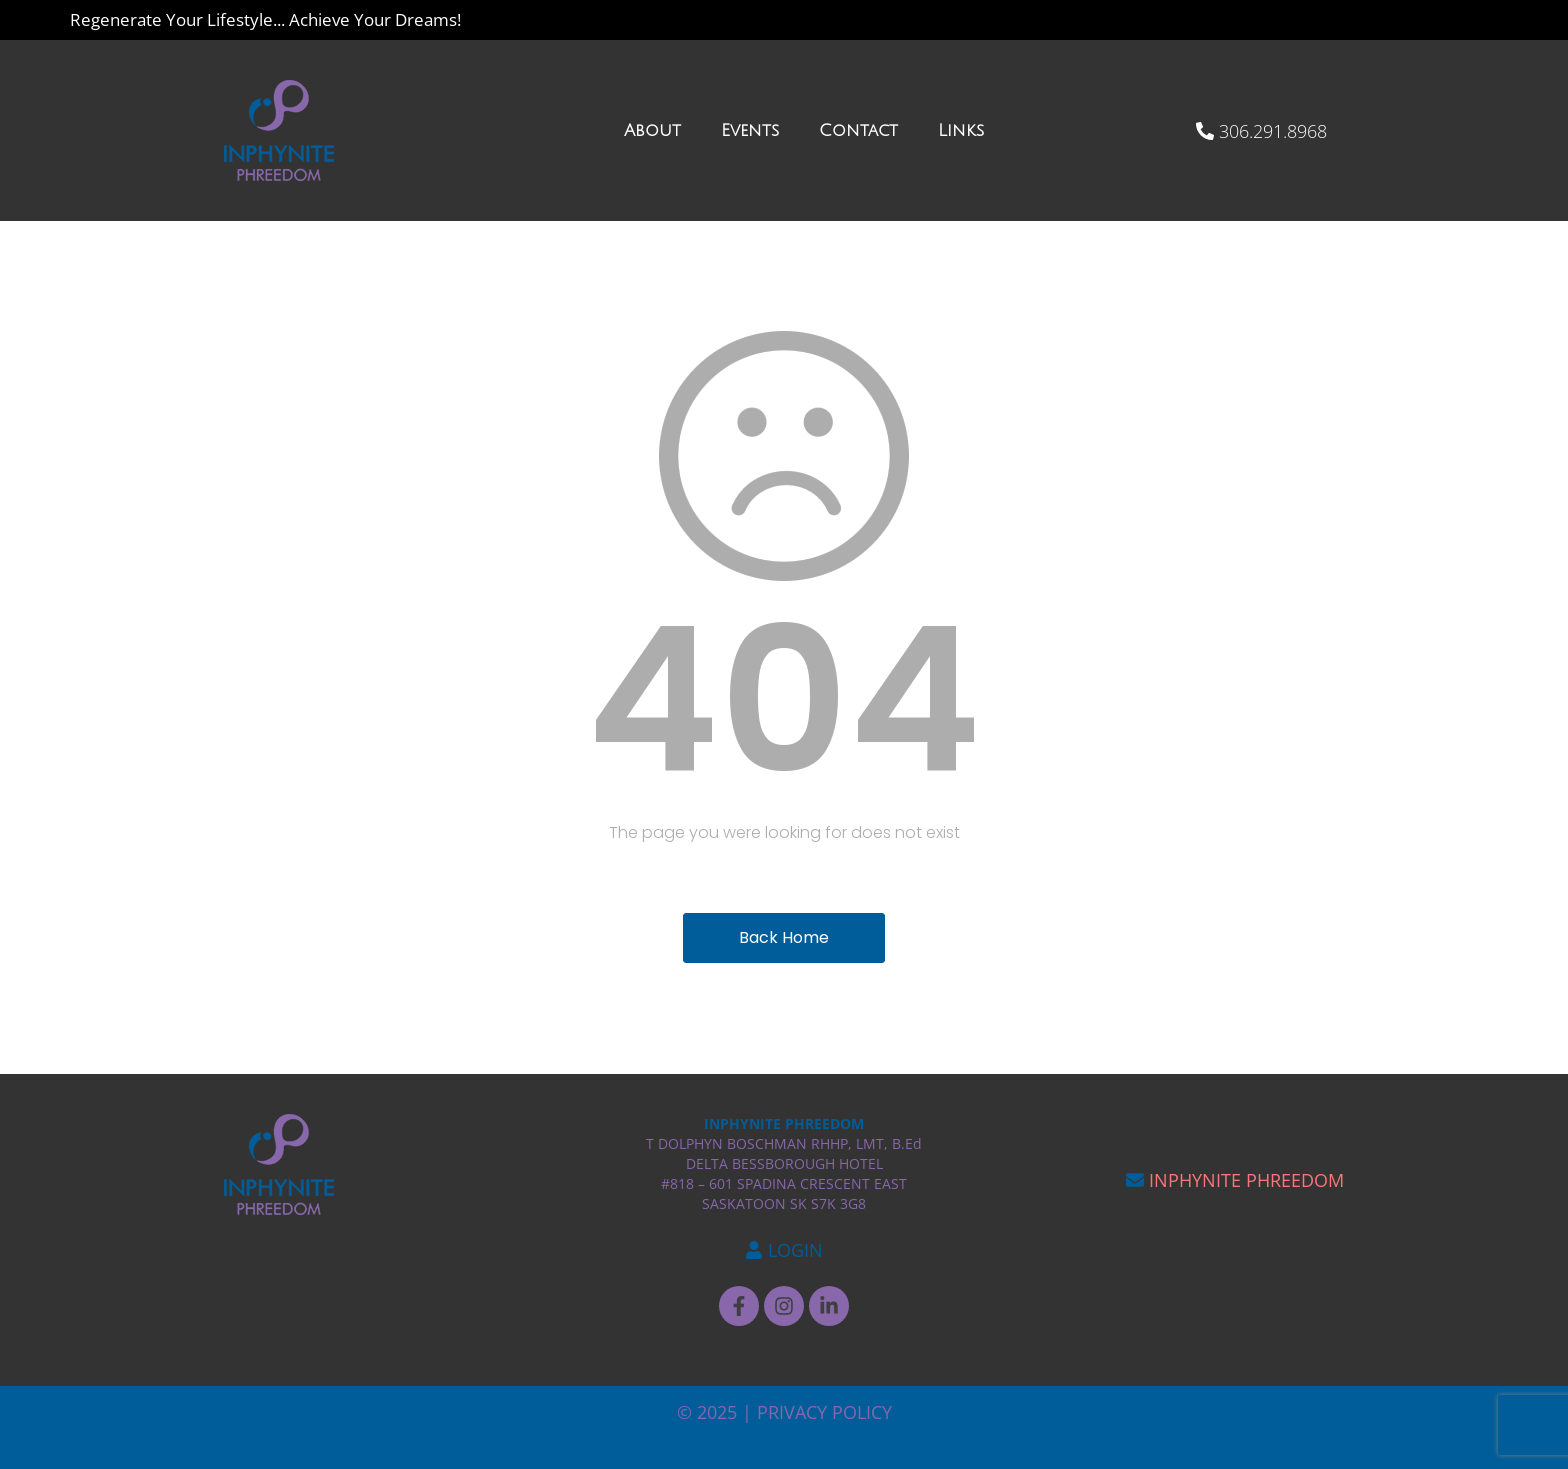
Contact (858, 130)
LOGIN (795, 1250)
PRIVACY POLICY (824, 1412)
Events (750, 130)
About (652, 130)
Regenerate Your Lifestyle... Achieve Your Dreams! (265, 19)
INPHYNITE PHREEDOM (1246, 1180)
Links (961, 130)
